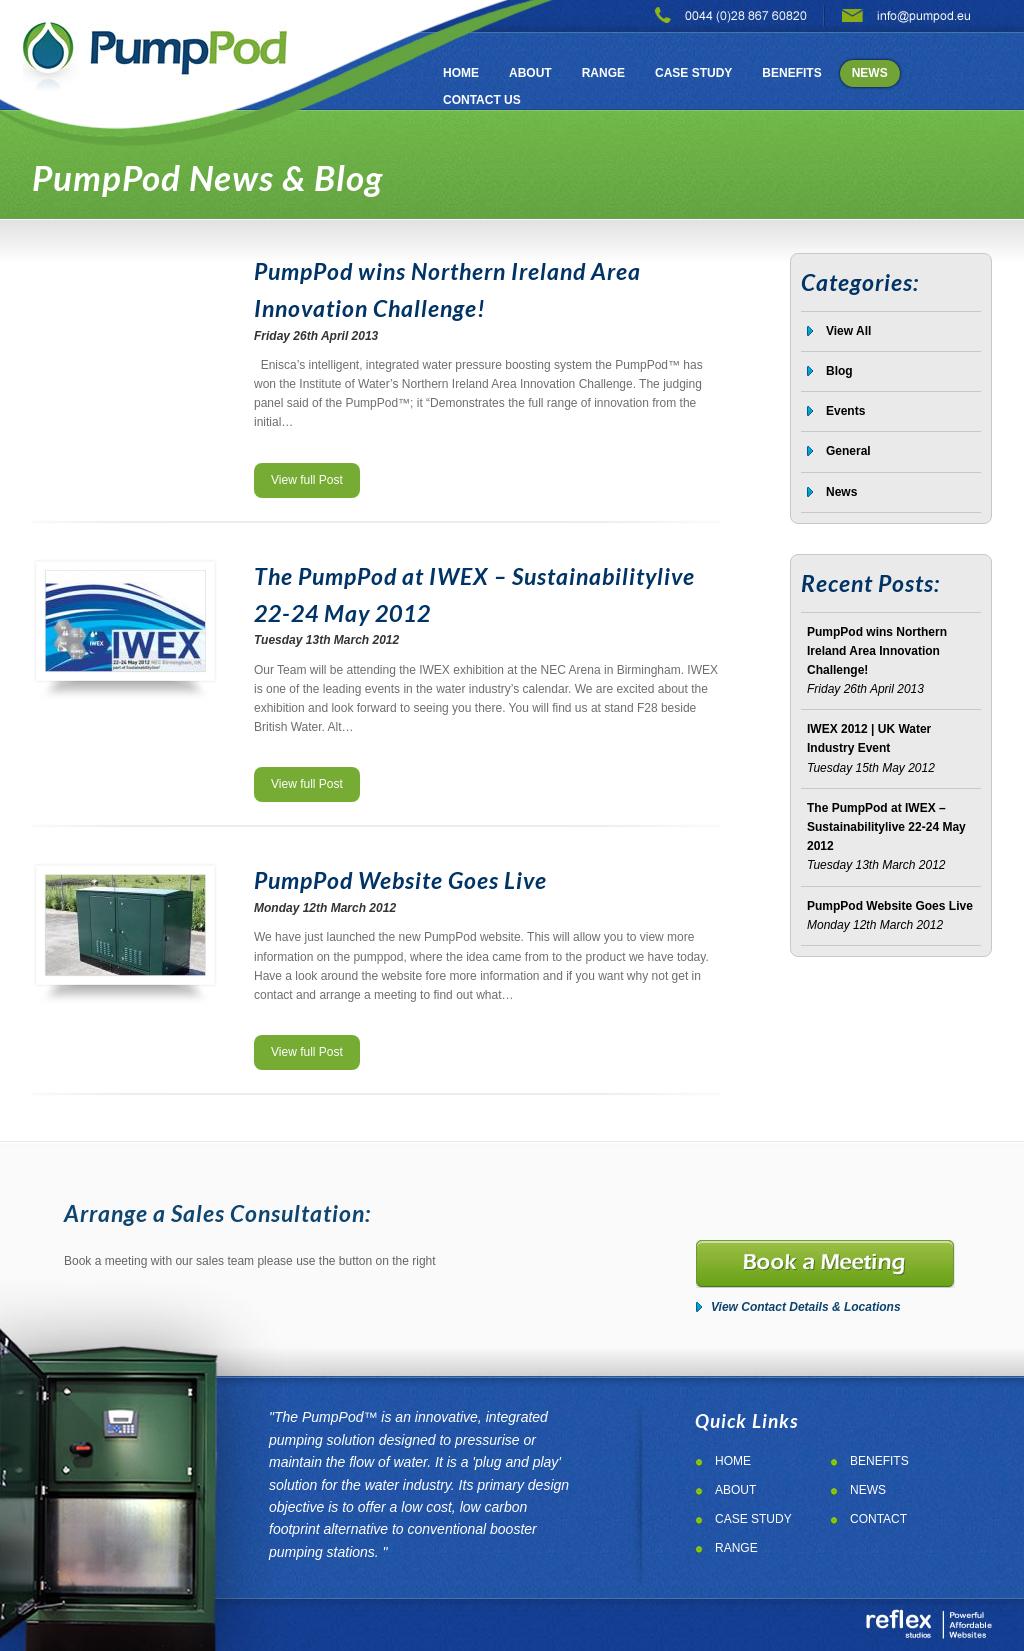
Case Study (693, 73)
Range (603, 73)
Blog (839, 371)
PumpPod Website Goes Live (400, 880)
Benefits (791, 73)
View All (848, 331)
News (870, 73)
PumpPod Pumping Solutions (155, 48)
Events (845, 411)
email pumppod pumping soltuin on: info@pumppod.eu (906, 14)
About (530, 73)
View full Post (307, 480)
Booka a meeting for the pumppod (825, 1264)
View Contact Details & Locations (806, 1307)
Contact (878, 1519)
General (848, 451)
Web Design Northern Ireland (928, 1624)
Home (461, 73)
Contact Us (482, 100)
